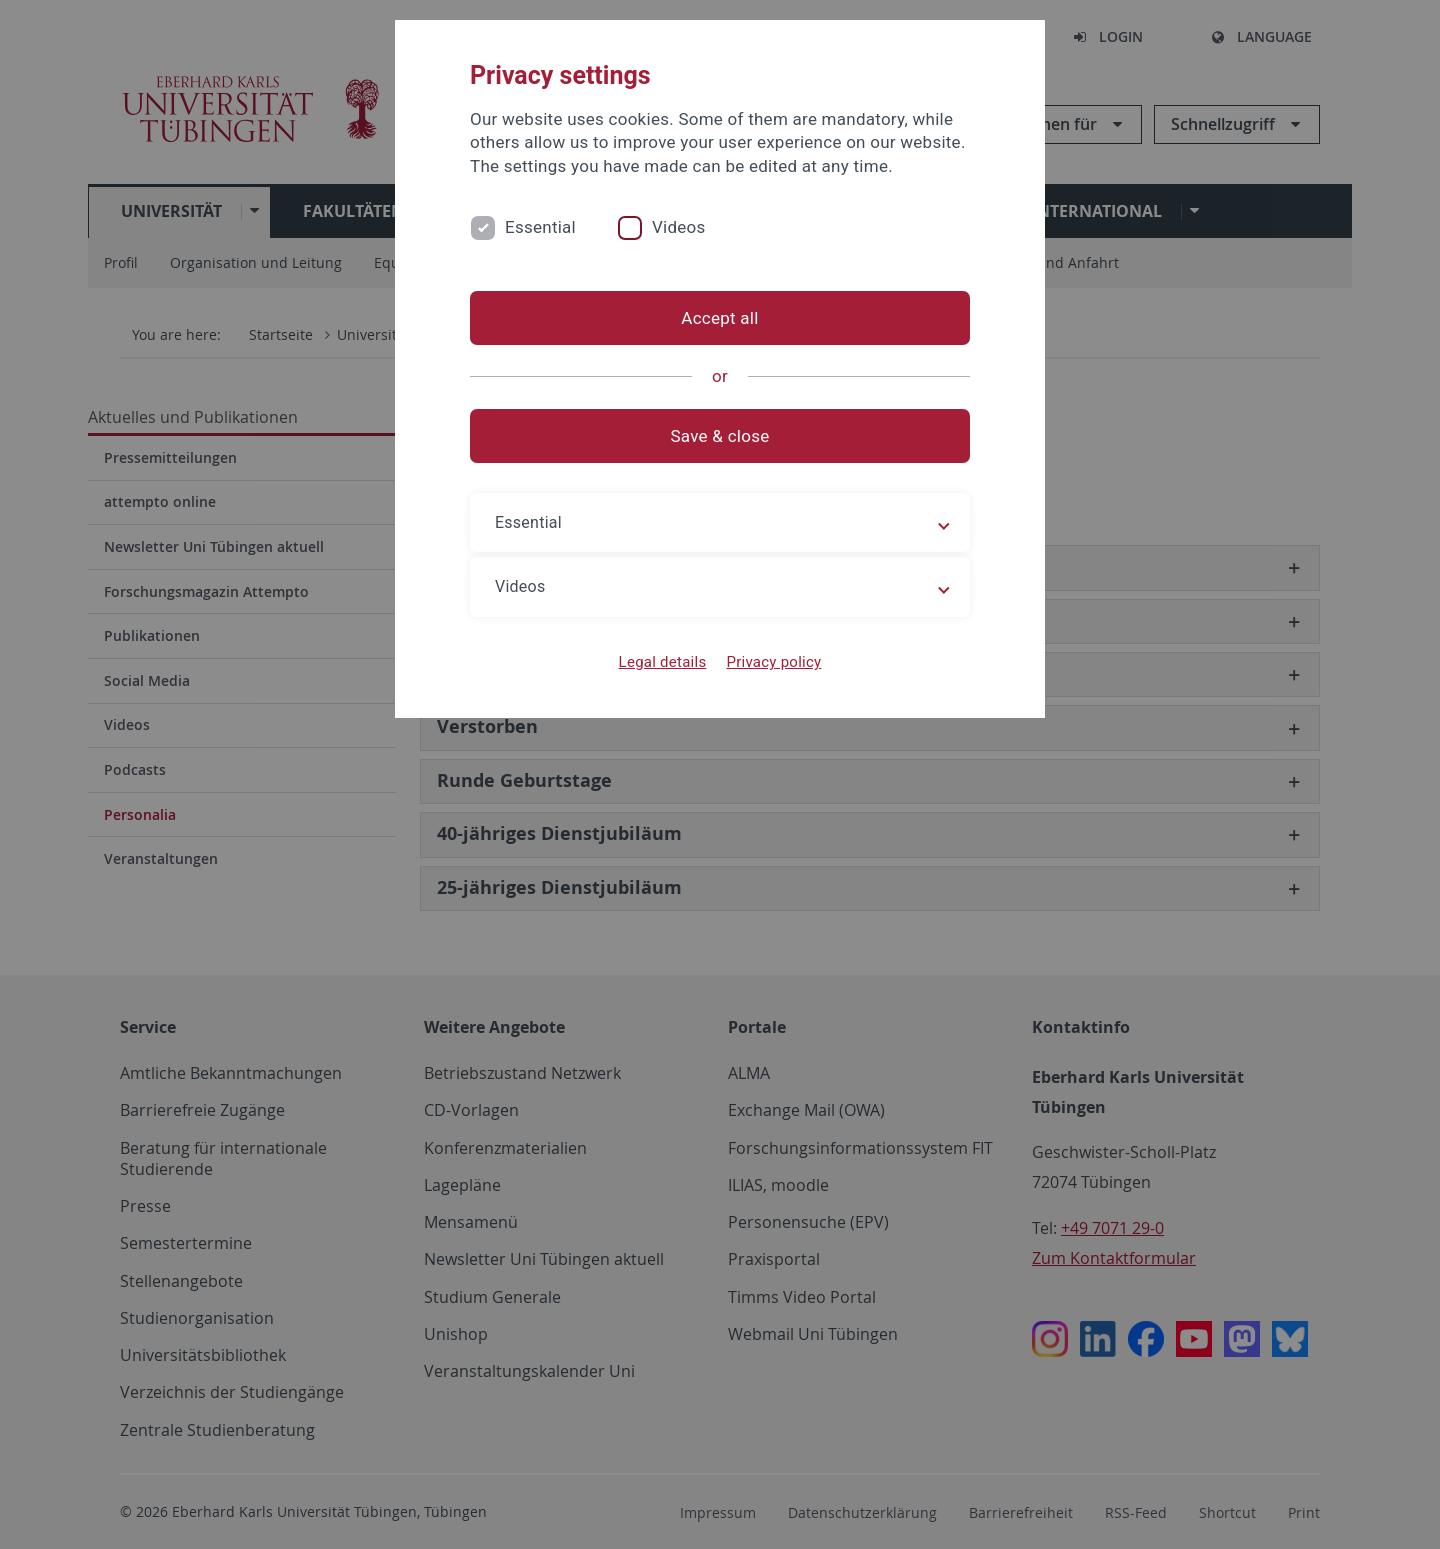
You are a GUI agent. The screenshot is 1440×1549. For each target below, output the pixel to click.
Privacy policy (773, 662)
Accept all (719, 318)
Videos (679, 227)
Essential (540, 227)
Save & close (720, 436)
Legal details (663, 662)
